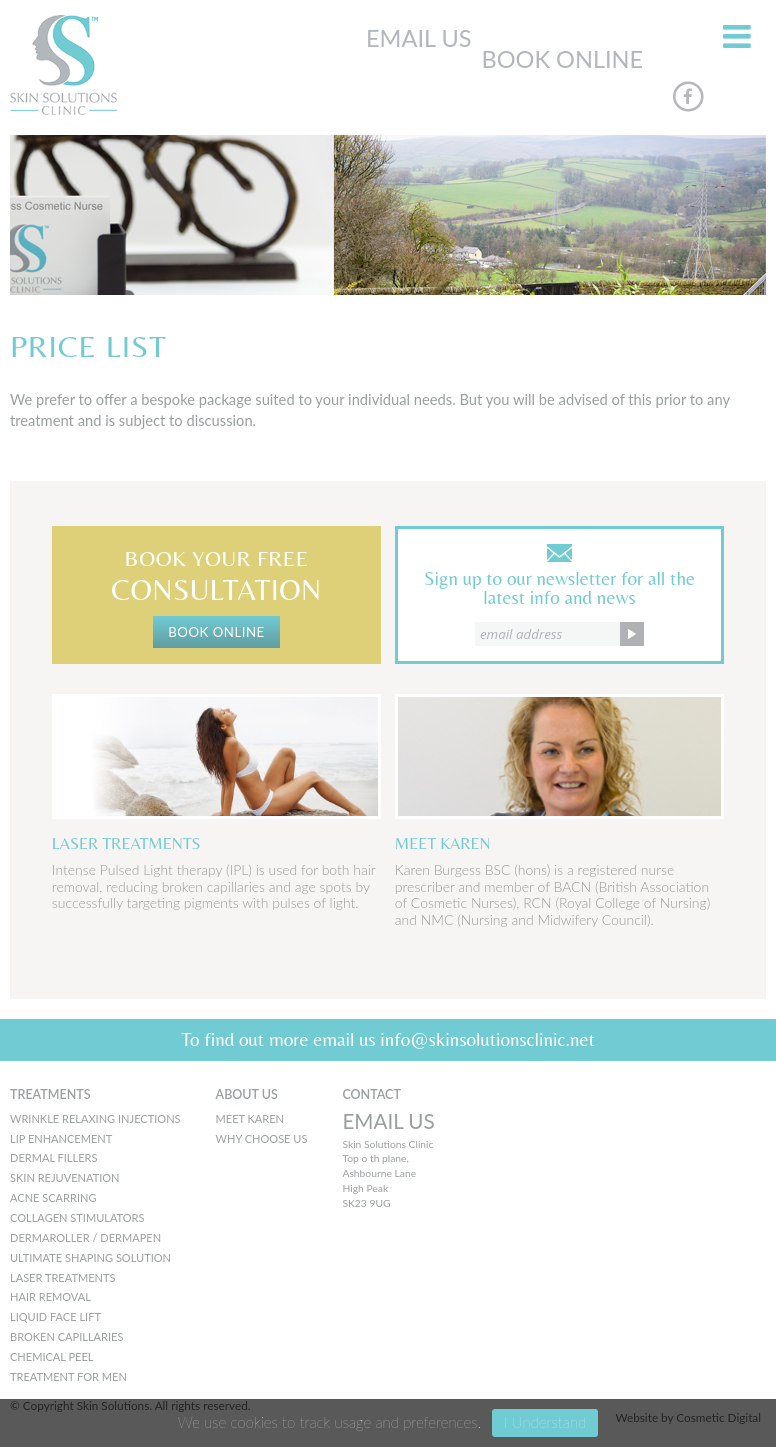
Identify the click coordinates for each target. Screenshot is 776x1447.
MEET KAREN (250, 1118)
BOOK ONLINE (563, 59)
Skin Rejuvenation (65, 1177)
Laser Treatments (62, 1277)
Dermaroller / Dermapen (85, 1237)
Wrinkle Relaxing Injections (95, 1118)
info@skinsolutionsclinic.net (487, 1039)
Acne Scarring (53, 1197)
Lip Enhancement (61, 1138)
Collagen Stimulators (77, 1217)
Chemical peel (52, 1356)
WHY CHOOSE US (262, 1138)
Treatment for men (68, 1376)
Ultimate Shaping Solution (90, 1257)
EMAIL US (419, 38)
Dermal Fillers (53, 1157)
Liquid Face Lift (55, 1316)
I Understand (545, 1422)
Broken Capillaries (66, 1336)
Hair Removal (50, 1296)
